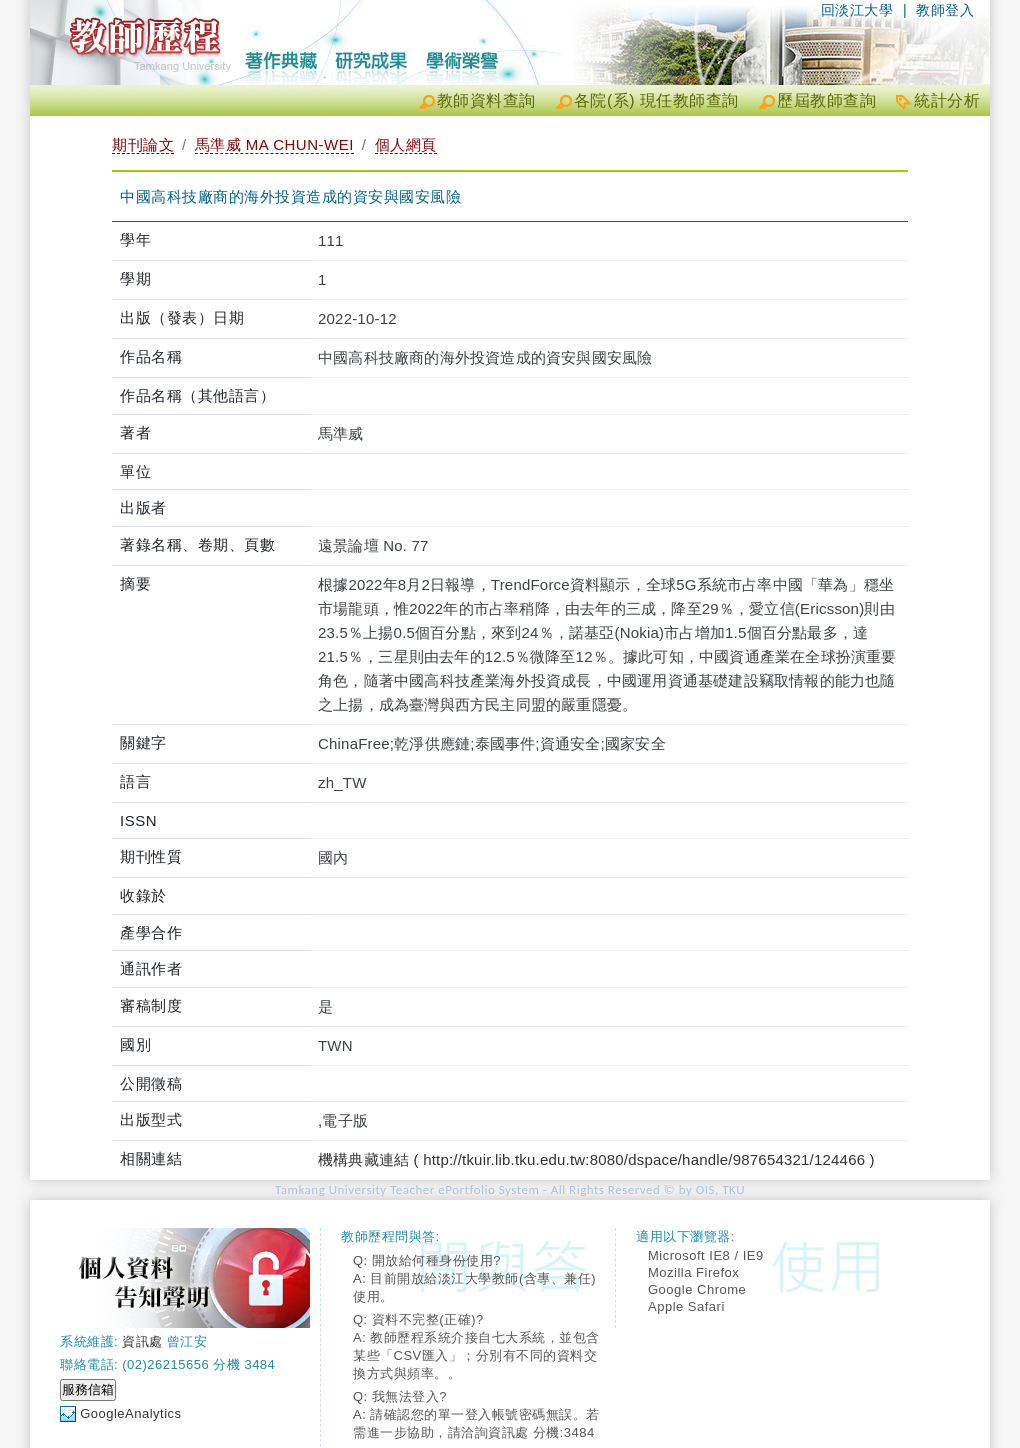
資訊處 (142, 1341)
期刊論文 (143, 144)
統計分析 (947, 100)
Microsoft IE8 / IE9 (706, 1255)
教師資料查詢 (486, 100)
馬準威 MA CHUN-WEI (274, 144)
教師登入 (945, 10)
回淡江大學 (857, 10)
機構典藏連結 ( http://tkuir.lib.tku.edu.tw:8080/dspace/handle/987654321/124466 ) (596, 1159)
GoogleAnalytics (130, 1413)
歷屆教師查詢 (826, 100)
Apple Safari (686, 1306)
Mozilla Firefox (693, 1272)
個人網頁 (406, 144)
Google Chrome (697, 1289)
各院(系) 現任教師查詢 (656, 100)
